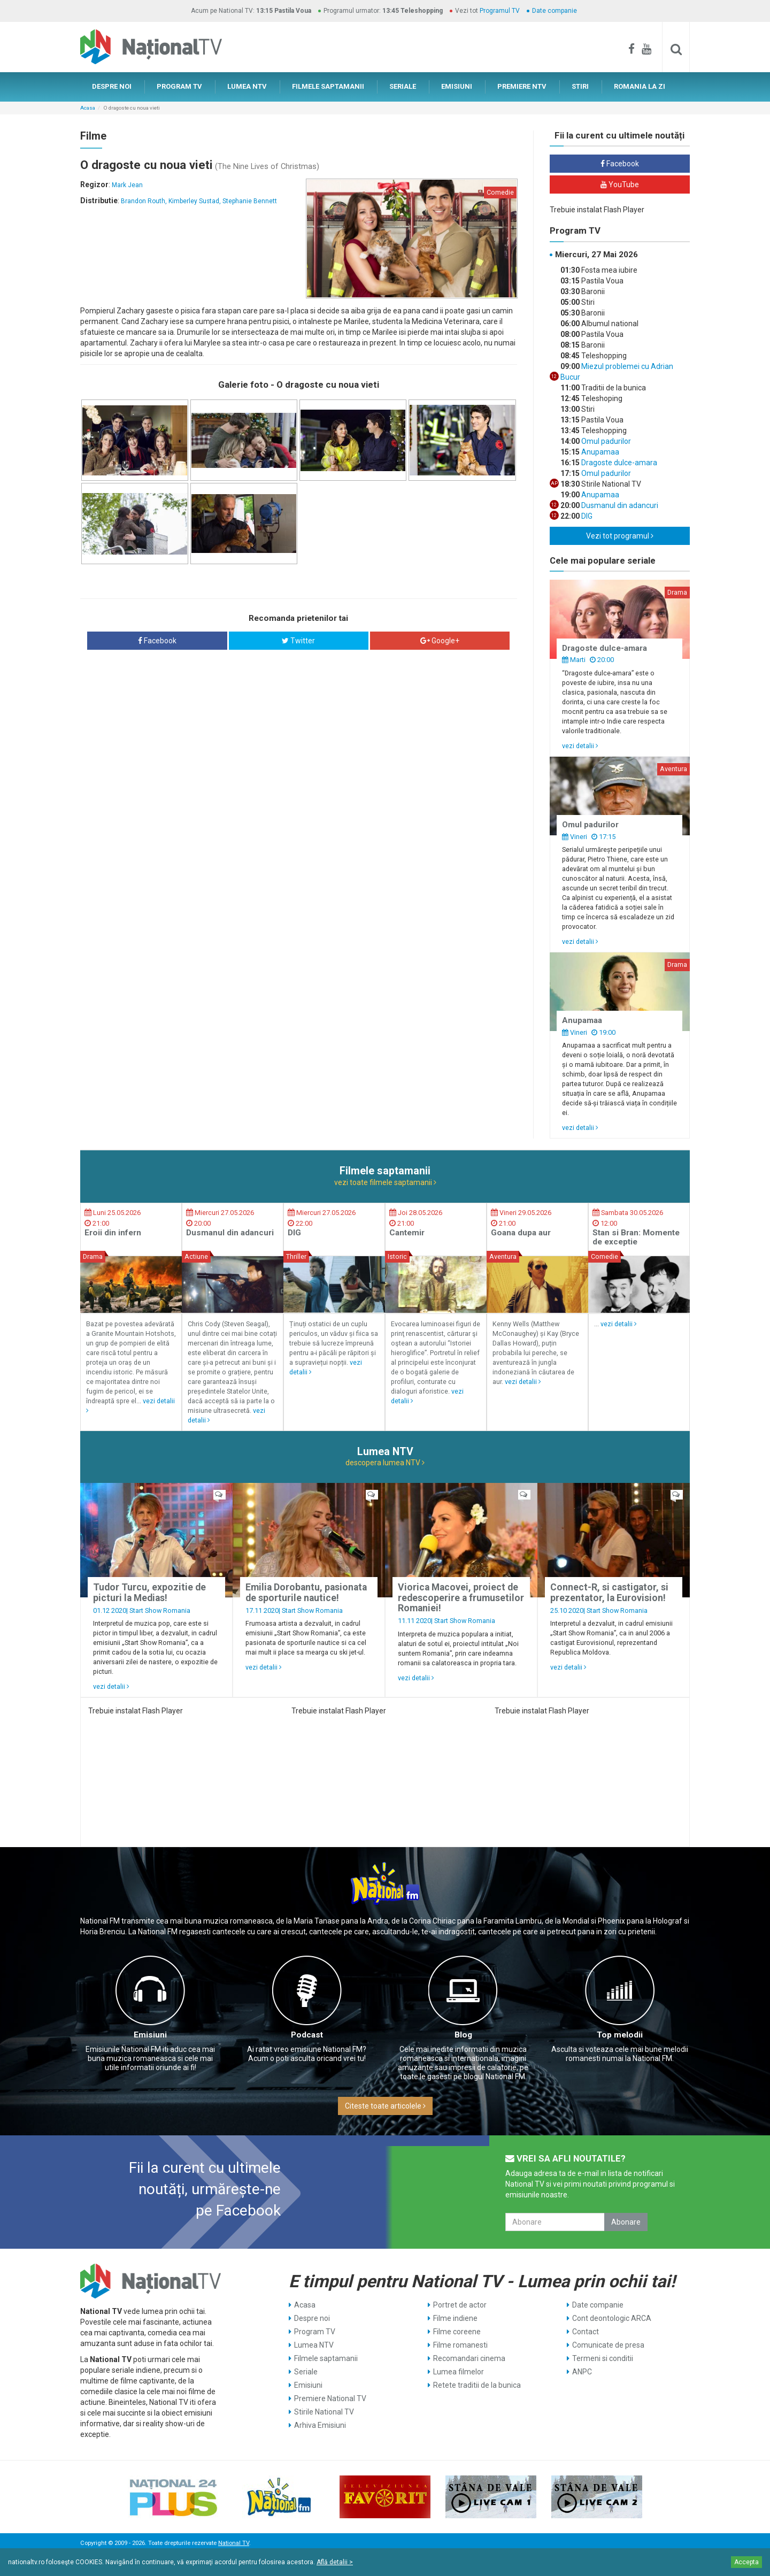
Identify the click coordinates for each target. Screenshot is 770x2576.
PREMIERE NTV (521, 86)
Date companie (554, 10)
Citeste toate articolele (385, 2106)
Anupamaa (599, 452)
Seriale (306, 2371)
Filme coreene (457, 2331)
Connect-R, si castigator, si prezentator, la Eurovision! (609, 1592)
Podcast (307, 2035)
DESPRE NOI (112, 86)
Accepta (746, 2562)
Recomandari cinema (469, 2358)
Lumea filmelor (458, 2371)
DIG (586, 516)
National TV (233, 2543)
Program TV (314, 2331)
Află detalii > (335, 2562)
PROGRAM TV (179, 86)
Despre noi (312, 2318)
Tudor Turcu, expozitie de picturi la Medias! (149, 1592)
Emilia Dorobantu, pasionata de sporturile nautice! (306, 1592)
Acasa (87, 108)
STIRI (580, 86)
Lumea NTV (314, 2345)
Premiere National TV (330, 2398)
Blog (463, 2035)
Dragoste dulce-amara (618, 462)
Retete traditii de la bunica (477, 2385)
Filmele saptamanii (326, 2358)
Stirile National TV (324, 2412)
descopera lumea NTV (385, 1462)
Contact (585, 2331)
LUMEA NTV (247, 86)
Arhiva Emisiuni (320, 2425)
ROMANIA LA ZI (639, 86)
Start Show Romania (159, 1610)
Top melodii (620, 2035)
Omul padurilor (605, 441)
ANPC (582, 2371)
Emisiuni (150, 2035)
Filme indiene (455, 2318)
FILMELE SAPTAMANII (328, 86)
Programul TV (500, 10)
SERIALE (402, 86)
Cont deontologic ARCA (611, 2318)
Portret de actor (460, 2305)
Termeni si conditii (602, 2358)
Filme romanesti (460, 2345)
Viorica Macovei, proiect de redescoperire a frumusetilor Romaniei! (461, 1597)
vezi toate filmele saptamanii (385, 1182)
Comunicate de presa (608, 2345)
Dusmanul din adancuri (619, 505)
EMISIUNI (456, 86)
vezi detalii (580, 746)
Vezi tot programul (619, 536)
